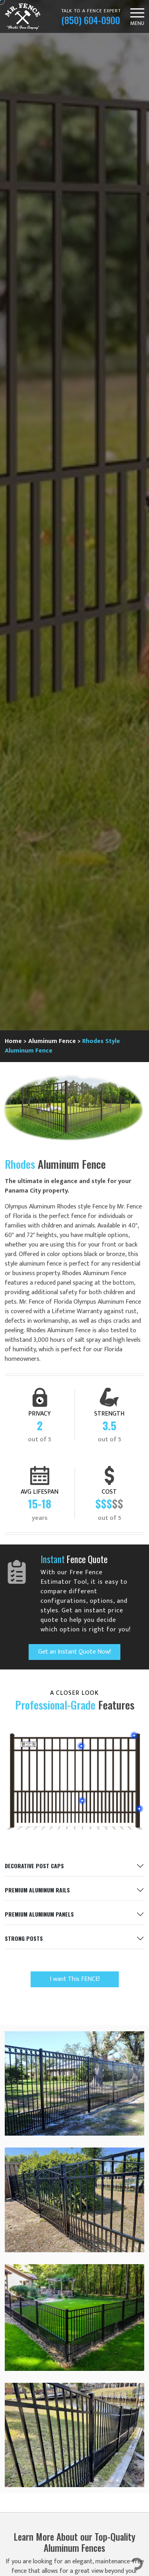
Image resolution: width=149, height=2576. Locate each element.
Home (13, 1041)
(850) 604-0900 (90, 20)
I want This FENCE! (75, 1979)
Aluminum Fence (52, 1041)
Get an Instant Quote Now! (74, 1651)
